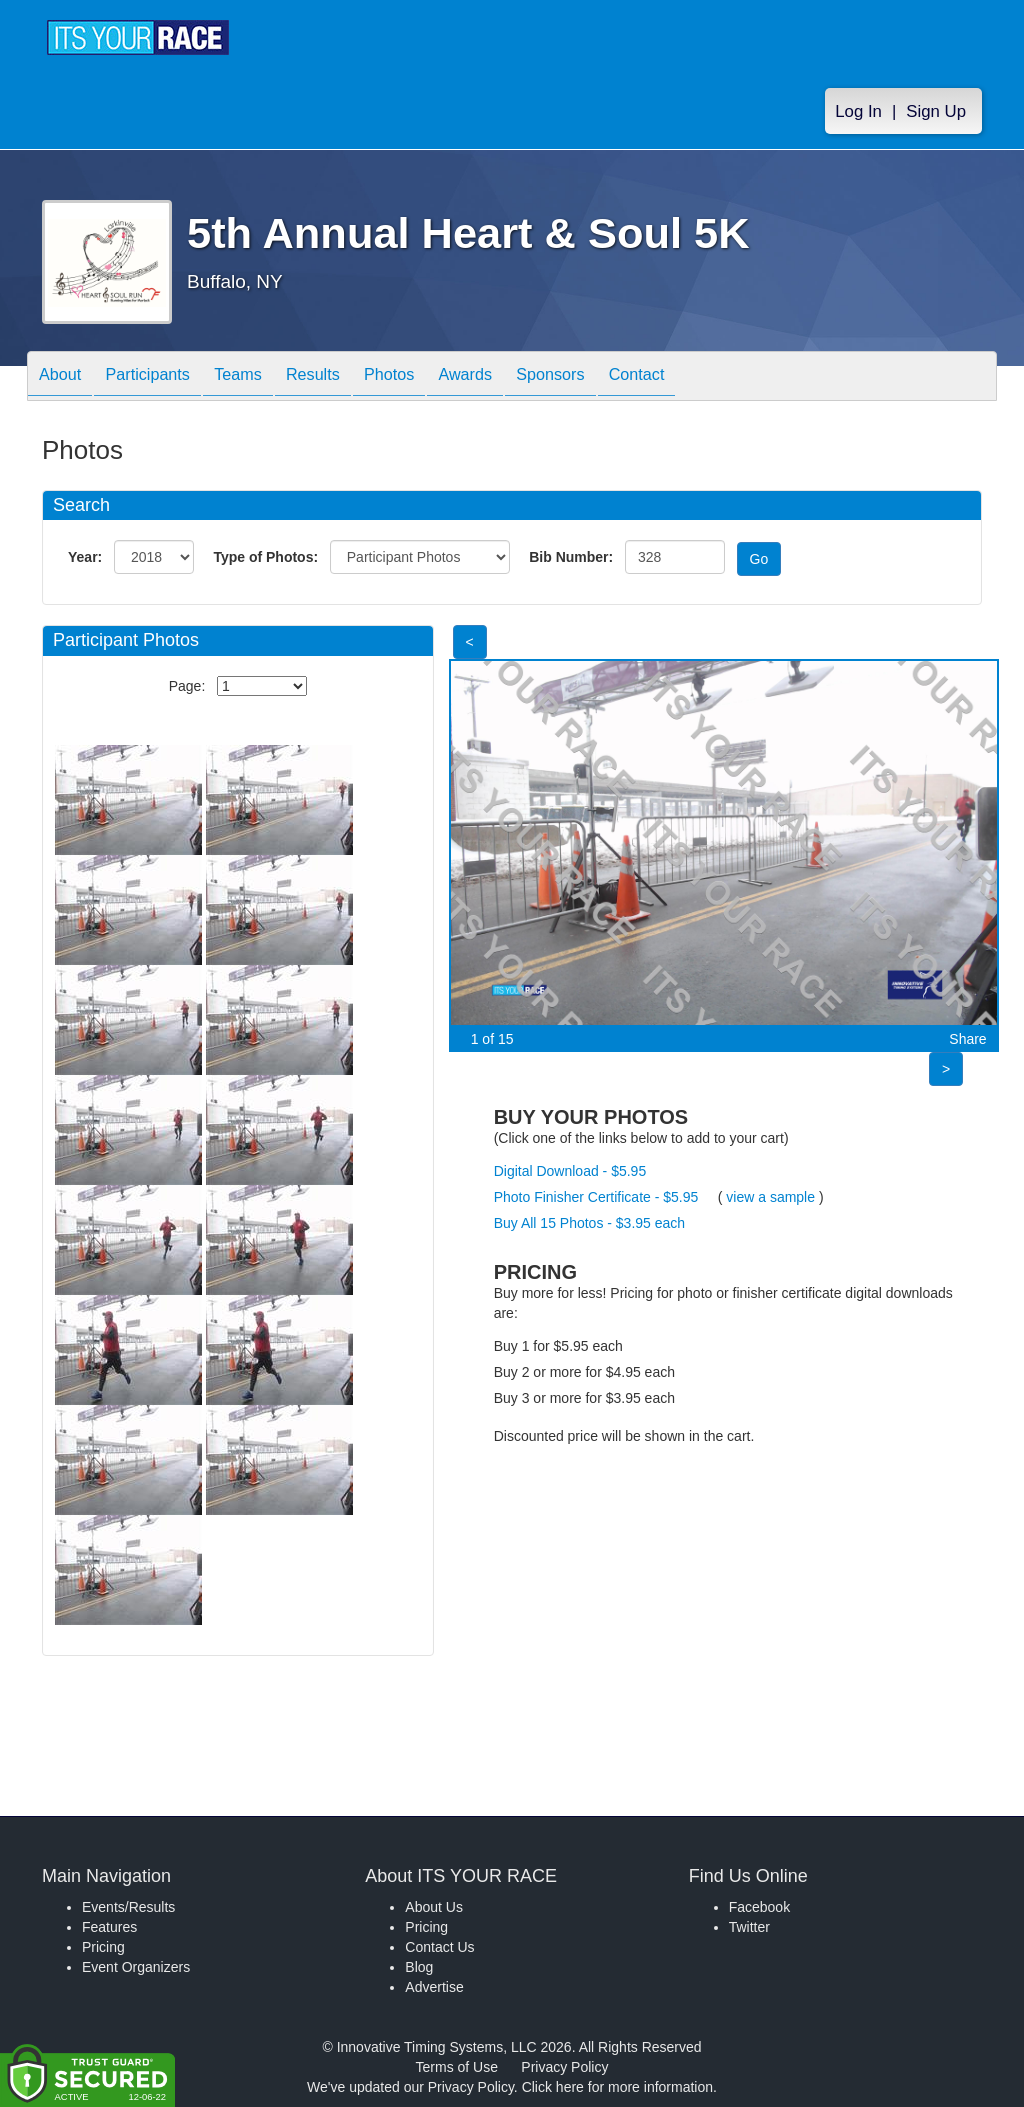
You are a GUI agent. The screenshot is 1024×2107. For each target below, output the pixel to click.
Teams (263, 377)
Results (348, 377)
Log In (858, 111)
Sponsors (615, 377)
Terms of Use (457, 2067)
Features (109, 1927)
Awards (520, 377)
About (65, 377)
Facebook (759, 1907)
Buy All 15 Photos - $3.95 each (589, 1223)
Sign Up (936, 111)
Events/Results (128, 1907)
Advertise (434, 1987)
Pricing (103, 1947)
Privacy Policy (564, 2067)
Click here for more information (617, 2087)
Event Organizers (136, 1967)
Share (967, 1039)
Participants (163, 377)
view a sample (770, 1197)
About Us (434, 1907)
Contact (712, 377)
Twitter (749, 1927)
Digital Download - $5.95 (570, 1171)
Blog (419, 1967)
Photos (434, 377)
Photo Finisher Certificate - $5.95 (596, 1197)
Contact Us (439, 1947)
